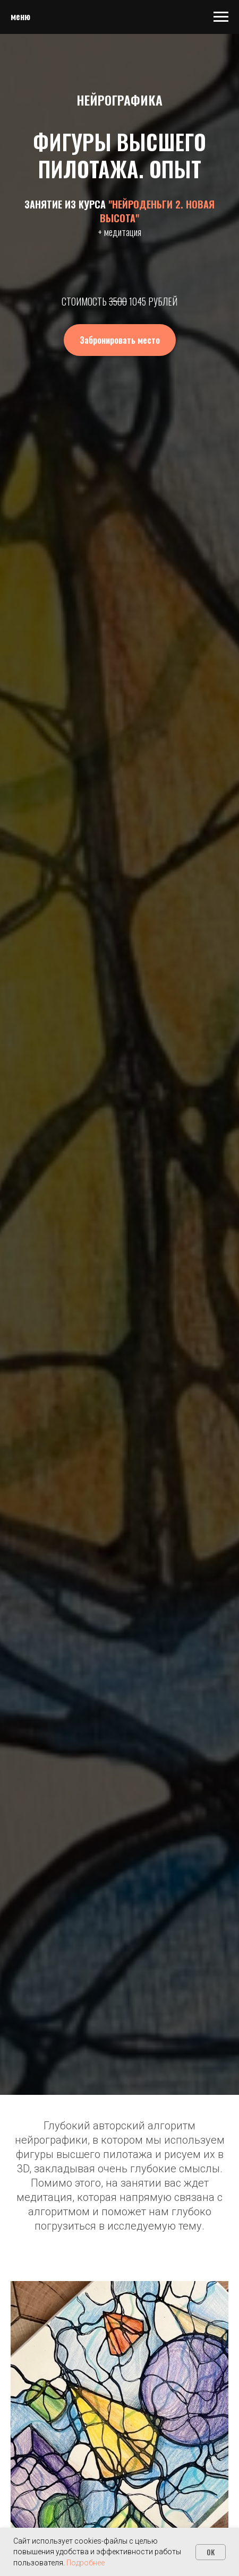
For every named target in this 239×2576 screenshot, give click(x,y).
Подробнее (85, 2562)
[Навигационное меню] (221, 17)
